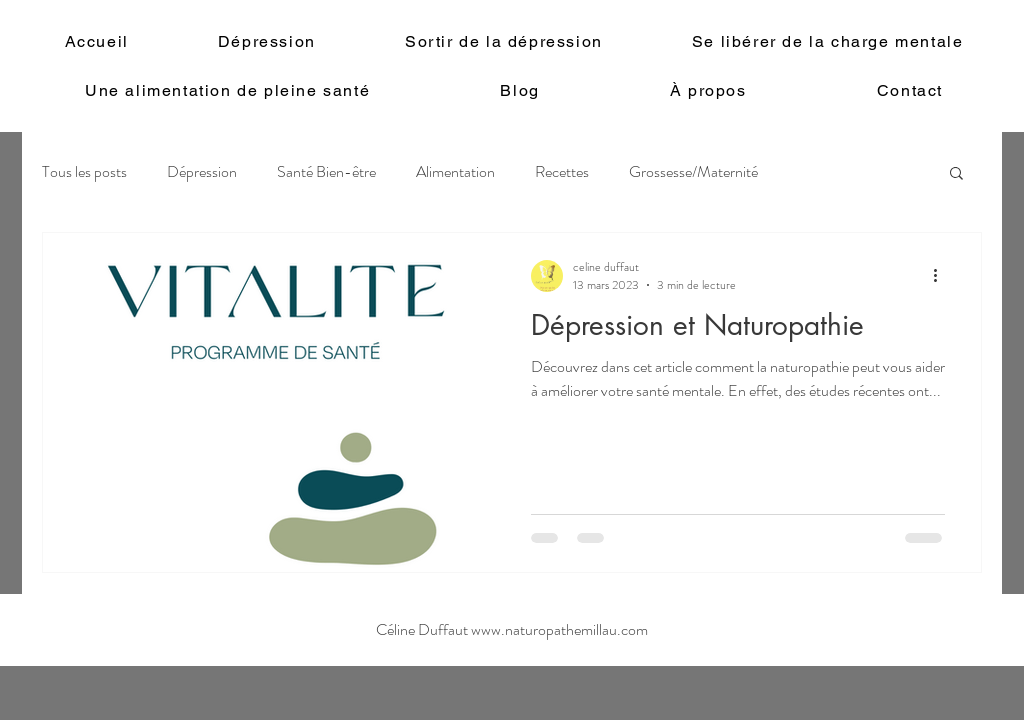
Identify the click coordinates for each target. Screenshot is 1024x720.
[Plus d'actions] (942, 276)
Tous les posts (84, 172)
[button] (956, 174)
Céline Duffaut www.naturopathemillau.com (512, 629)
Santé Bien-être (326, 172)
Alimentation (455, 172)
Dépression (202, 172)
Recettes (562, 172)
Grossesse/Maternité (693, 172)
